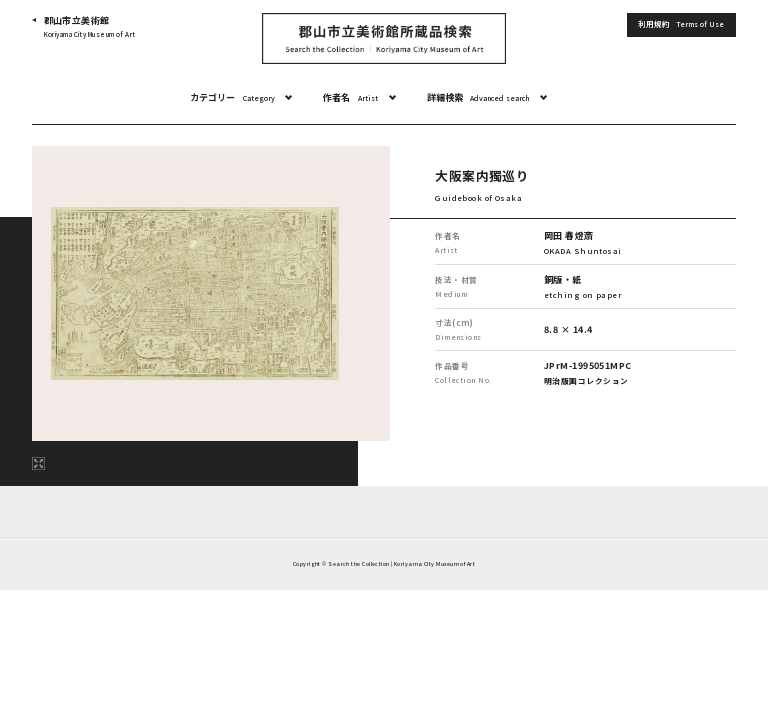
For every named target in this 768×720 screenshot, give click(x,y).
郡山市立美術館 (90, 27)
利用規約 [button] (681, 24)
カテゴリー (232, 98)
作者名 (350, 98)
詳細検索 (478, 98)
